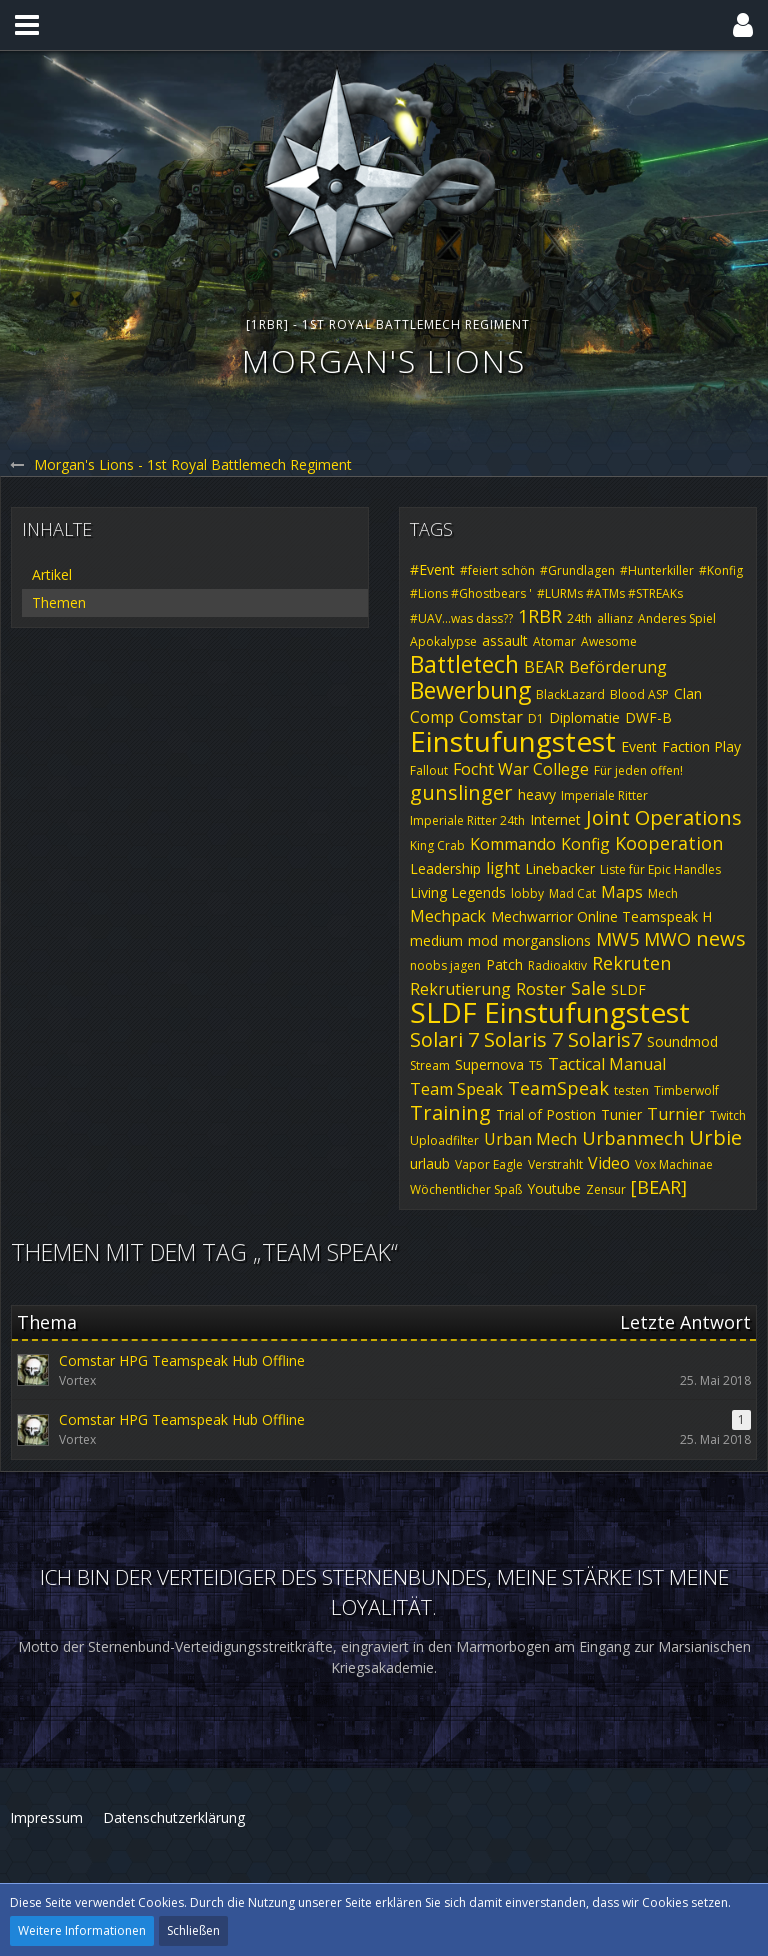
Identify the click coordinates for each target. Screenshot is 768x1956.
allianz (615, 618)
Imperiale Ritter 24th (467, 820)
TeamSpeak (558, 1088)
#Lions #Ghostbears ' (471, 593)
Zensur (606, 1189)
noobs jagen (445, 965)
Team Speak (456, 1089)
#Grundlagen (577, 570)
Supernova (489, 1064)
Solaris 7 (523, 1039)
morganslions (547, 940)
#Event (432, 569)
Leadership (445, 868)
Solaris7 (605, 1039)
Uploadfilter (444, 1140)
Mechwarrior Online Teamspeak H (601, 916)
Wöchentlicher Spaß (466, 1189)
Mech (663, 893)
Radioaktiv (557, 965)
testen (631, 1090)
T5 (536, 1065)
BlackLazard (570, 694)
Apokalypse (443, 641)
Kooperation (669, 843)
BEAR (544, 667)
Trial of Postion (546, 1114)
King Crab (437, 845)
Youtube (554, 1188)
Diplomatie (584, 717)
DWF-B (648, 717)
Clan (688, 693)
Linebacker (560, 868)
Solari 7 (444, 1039)
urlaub (430, 1163)
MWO (667, 939)
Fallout (429, 770)
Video (609, 1163)
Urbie (715, 1137)
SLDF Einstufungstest (550, 1012)
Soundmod (682, 1041)
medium (436, 940)
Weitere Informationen (82, 1930)
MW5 (617, 939)
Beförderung (618, 667)
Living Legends (458, 892)
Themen (59, 602)
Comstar (491, 717)
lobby (527, 893)
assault (505, 640)
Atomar (554, 641)
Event (639, 746)
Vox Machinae (674, 1164)
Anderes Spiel (677, 618)
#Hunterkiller (657, 570)
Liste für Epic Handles (660, 869)
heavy (537, 794)
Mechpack (448, 916)
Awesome (609, 641)
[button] (27, 25)
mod (483, 940)
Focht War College (521, 769)
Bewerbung (470, 690)
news (721, 938)
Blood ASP (639, 694)
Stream (430, 1065)
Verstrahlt (555, 1164)
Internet (555, 819)
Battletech (464, 664)
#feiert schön (497, 570)
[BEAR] (659, 1187)
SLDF (628, 989)
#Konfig (721, 570)
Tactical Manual (607, 1064)
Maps (622, 892)
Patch (504, 964)
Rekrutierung (460, 989)
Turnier (676, 1114)
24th (579, 618)
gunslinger (461, 792)
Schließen (193, 1930)
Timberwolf (686, 1090)
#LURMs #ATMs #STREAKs (610, 593)
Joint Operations (664, 817)
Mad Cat (572, 893)
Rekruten (631, 963)
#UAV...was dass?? (461, 618)
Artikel (52, 574)
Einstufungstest (513, 741)
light (503, 868)
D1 (536, 718)
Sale (588, 988)
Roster (541, 989)
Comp (432, 717)
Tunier (621, 1114)
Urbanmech (633, 1138)
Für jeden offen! (638, 770)
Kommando (513, 844)
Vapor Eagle (489, 1164)
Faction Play (701, 746)
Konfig (585, 844)
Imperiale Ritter (604, 795)
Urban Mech (530, 1139)
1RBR (540, 616)
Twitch (728, 1115)
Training (450, 1112)
